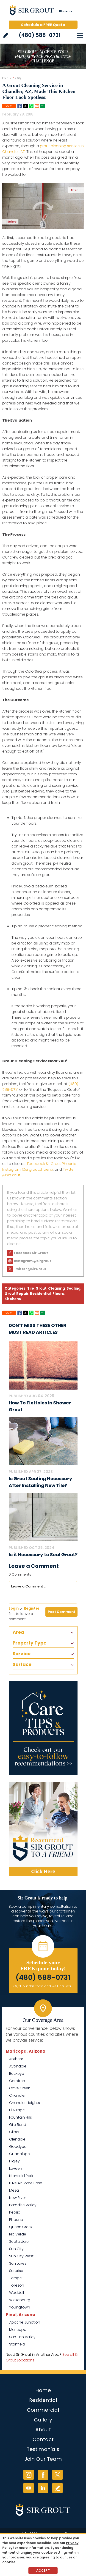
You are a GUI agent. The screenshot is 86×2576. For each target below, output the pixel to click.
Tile (30, 1288)
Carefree (17, 2080)
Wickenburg (19, 2300)
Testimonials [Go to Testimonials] (43, 2449)
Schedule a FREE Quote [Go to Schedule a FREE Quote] (43, 24)
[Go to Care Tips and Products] (43, 1728)
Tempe (15, 2278)
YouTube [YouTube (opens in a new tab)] (28, 2488)
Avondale (17, 2066)
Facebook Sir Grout (31, 1253)
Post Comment (61, 1611)
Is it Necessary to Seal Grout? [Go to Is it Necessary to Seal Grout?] (43, 1554)
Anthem (16, 2059)
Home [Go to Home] (6, 78)
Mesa (14, 2190)
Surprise (16, 2270)
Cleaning (56, 1288)
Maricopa (17, 2329)
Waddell (16, 2292)
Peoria (14, 2212)
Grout (41, 1288)
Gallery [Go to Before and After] (43, 2419)
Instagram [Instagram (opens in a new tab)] (28, 2475)
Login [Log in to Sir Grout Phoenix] (14, 1608)
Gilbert (15, 2132)
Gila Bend (17, 2124)
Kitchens (13, 1298)
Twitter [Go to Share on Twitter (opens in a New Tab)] (25, 106)
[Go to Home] (43, 11)
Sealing (73, 1288)
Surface (22, 1664)
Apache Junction (24, 2322)
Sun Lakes (17, 2263)
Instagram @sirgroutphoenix (27, 1169)
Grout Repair (16, 1293)
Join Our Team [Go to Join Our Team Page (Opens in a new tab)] (43, 2459)
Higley (14, 2161)
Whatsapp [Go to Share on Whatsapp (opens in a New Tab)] (31, 106)
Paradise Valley (22, 2205)
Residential (40, 1293)
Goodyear (18, 2146)
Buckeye (16, 2073)
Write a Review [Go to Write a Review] (5, 35)
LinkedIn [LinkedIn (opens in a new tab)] (43, 2488)
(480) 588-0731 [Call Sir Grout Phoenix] (40, 35)
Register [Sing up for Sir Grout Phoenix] (31, 1608)
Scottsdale (19, 2241)
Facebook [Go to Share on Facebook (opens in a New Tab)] (19, 106)
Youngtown (19, 2307)
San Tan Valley (22, 2337)
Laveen (15, 2168)
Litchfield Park (21, 2175)
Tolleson (16, 2285)
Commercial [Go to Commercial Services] (43, 2409)
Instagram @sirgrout (32, 1261)
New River (17, 2197)
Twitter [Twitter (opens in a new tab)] (57, 2475)
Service (22, 1653)
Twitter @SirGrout (30, 1269)
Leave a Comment (34, 1566)
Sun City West (21, 2256)
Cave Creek (19, 2088)
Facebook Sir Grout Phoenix (51, 1163)
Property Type (29, 1643)
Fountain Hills (20, 2117)
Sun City (16, 2248)
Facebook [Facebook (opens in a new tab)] (43, 2475)
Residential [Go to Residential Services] (43, 2400)
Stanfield (17, 2344)
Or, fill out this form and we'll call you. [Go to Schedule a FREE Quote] (43, 1986)
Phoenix (16, 2219)
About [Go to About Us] (43, 2429)
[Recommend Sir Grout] (43, 1829)
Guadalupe (19, 2153)
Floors (58, 1293)
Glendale (17, 2139)
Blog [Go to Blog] (18, 78)
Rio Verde (17, 2234)
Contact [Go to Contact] (43, 2439)
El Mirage (17, 2110)
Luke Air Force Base (25, 2183)
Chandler (17, 2095)
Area (18, 1632)
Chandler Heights (24, 2102)
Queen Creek (20, 2227)
